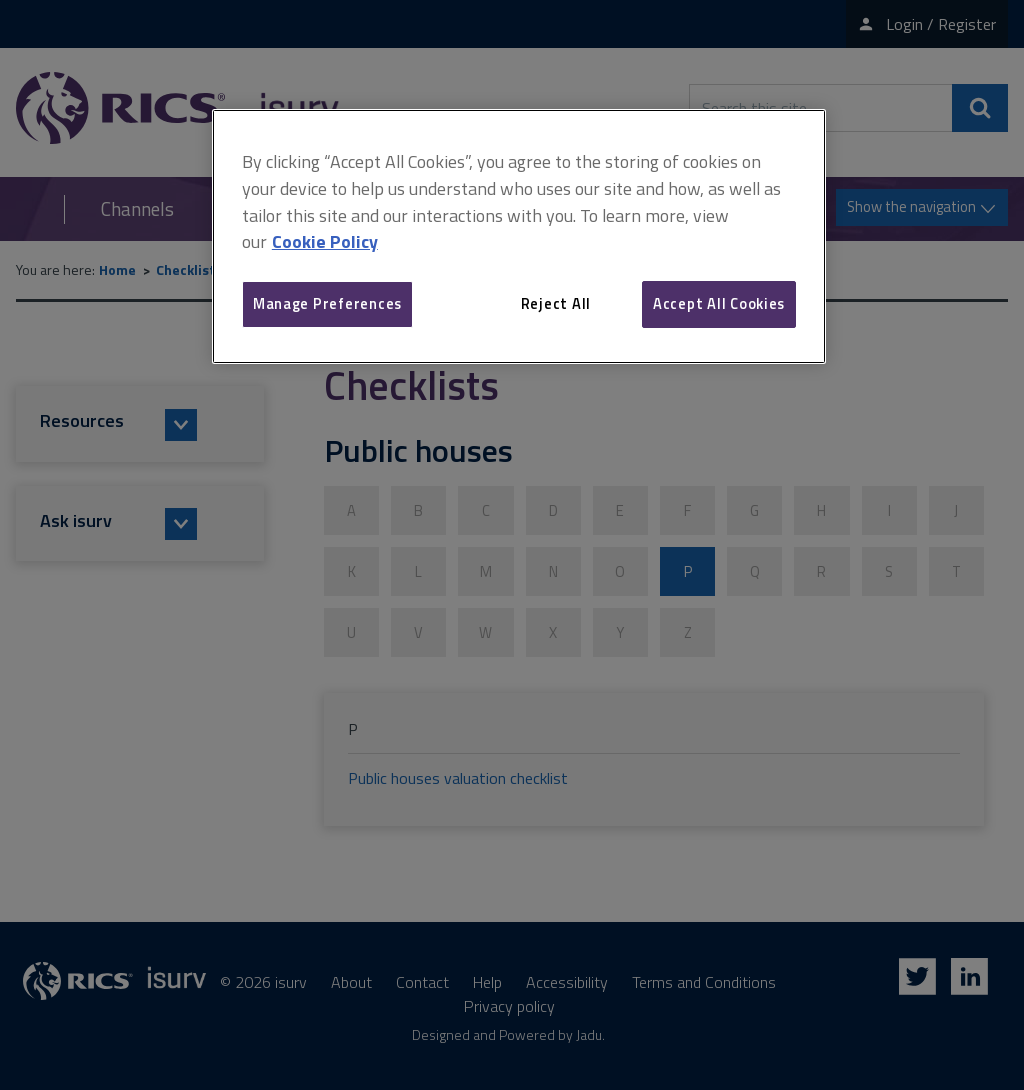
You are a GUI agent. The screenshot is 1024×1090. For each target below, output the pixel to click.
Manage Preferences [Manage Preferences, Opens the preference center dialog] (327, 303)
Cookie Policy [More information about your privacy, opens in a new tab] (325, 241)
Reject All (556, 303)
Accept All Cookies (719, 303)
